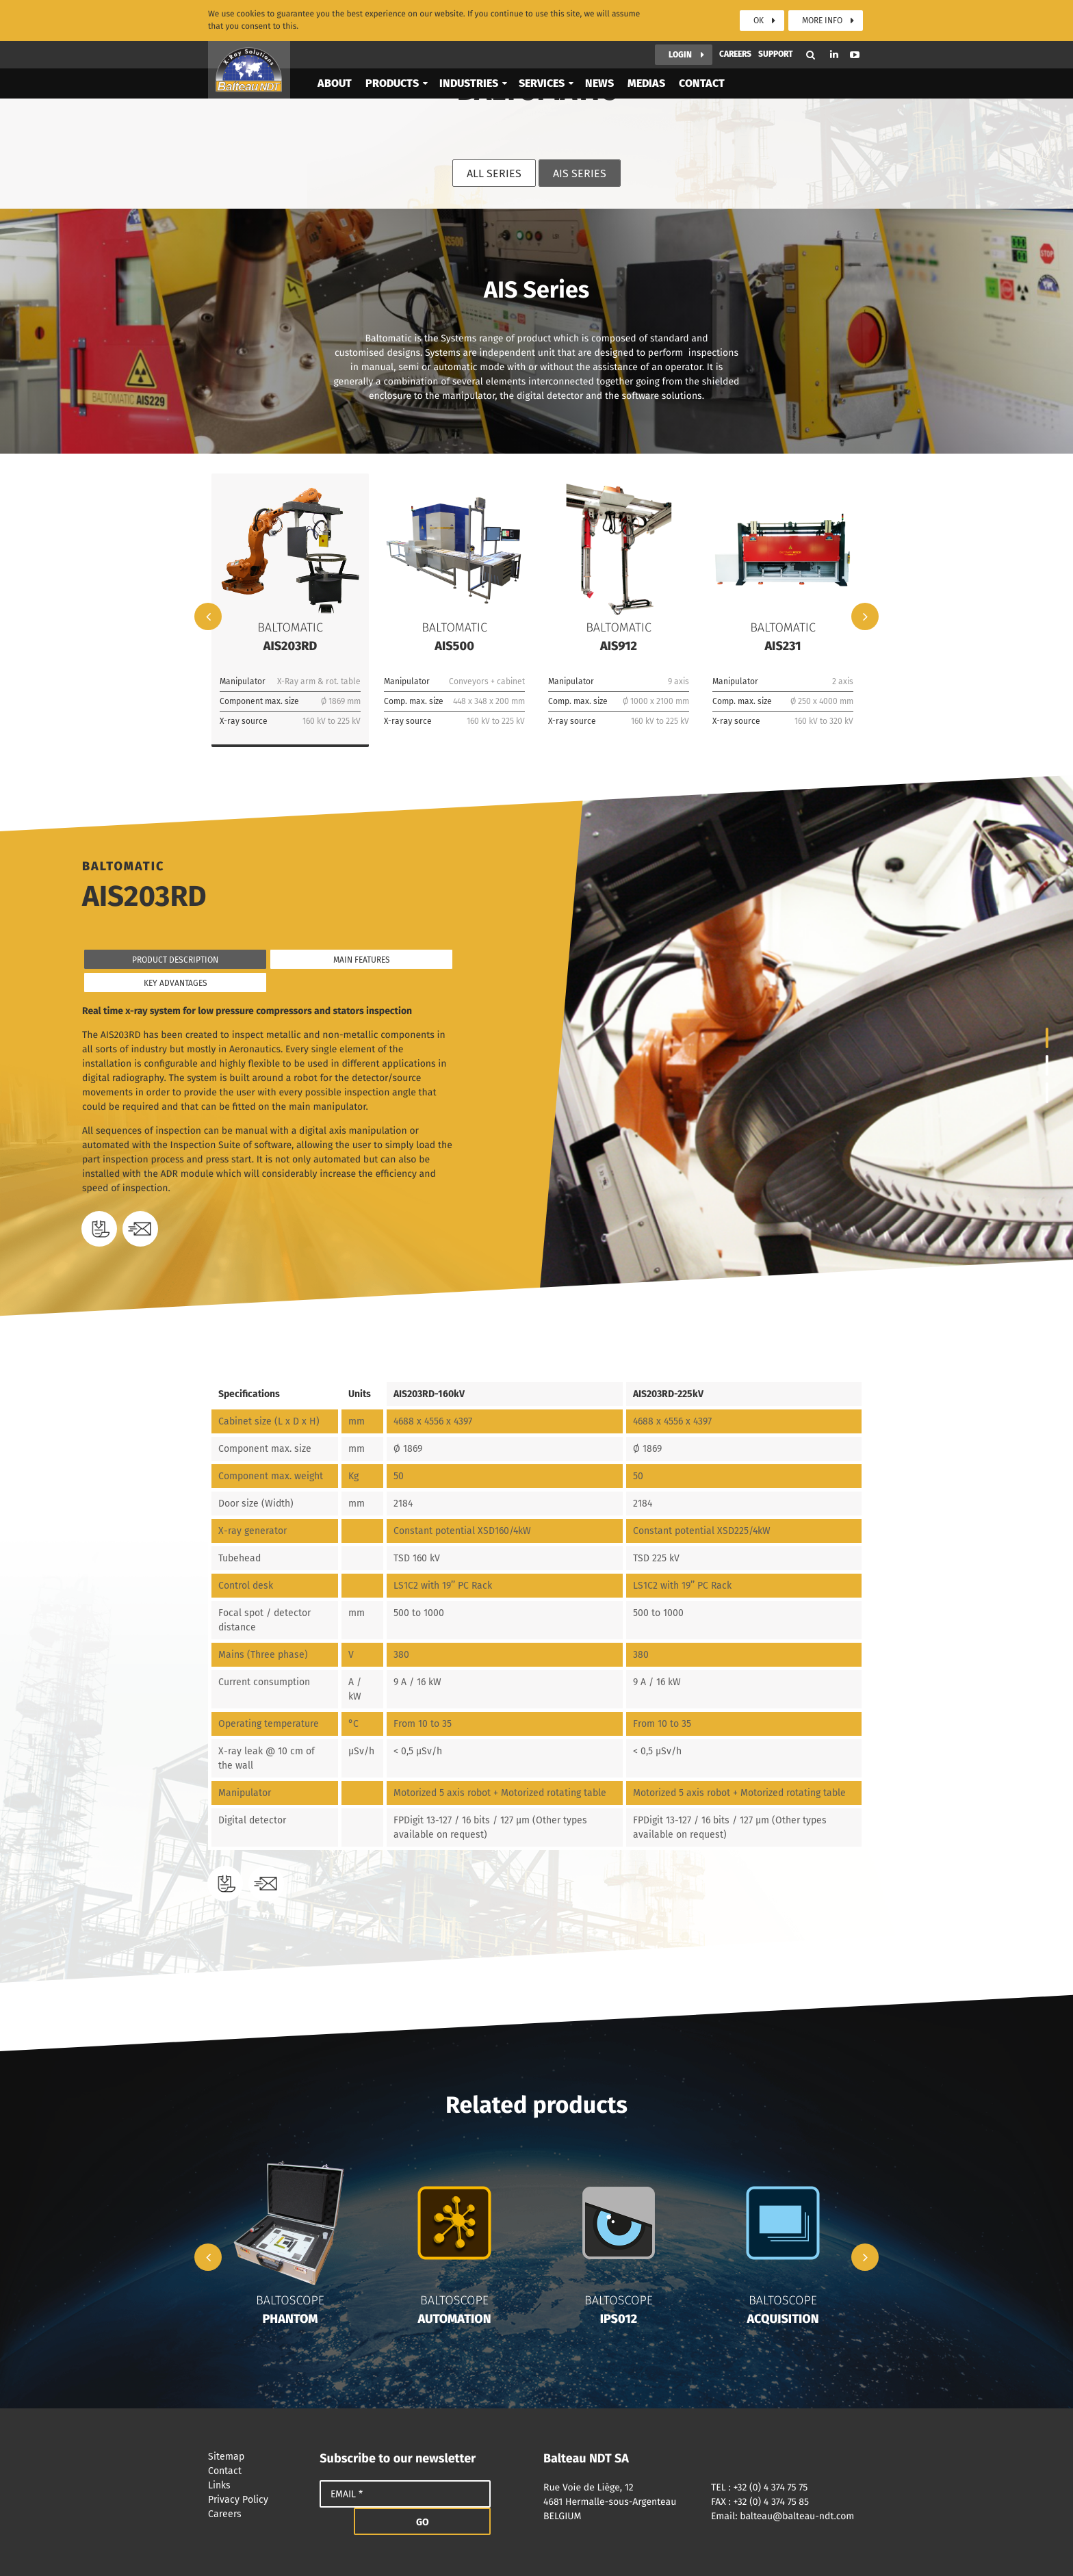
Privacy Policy (257, 2500)
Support (775, 50)
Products (392, 79)
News (599, 79)
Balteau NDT (249, 66)
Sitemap (257, 2456)
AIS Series (579, 173)
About (335, 79)
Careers (735, 50)
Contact (702, 79)
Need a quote (140, 1229)
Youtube (854, 51)
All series (494, 173)
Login (680, 51)
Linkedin (834, 51)
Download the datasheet (99, 1229)
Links (257, 2485)
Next (865, 616)
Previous (208, 616)
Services (542, 79)
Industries (468, 79)
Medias (646, 79)
